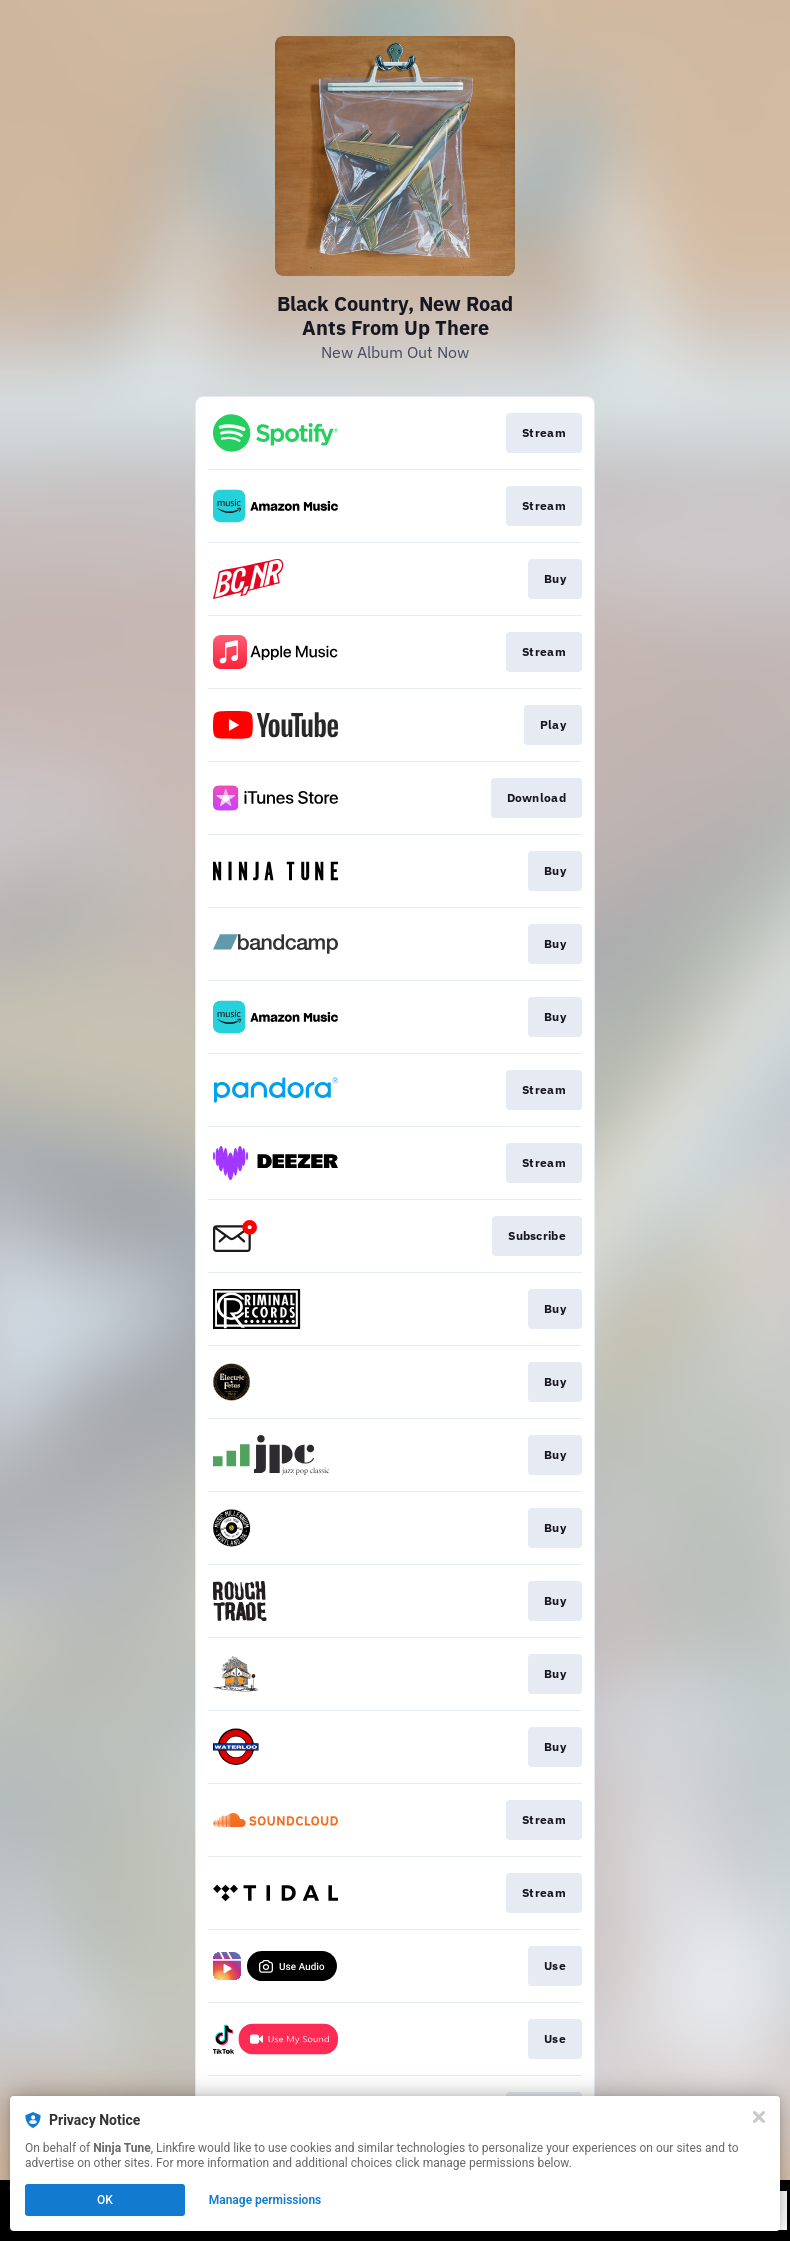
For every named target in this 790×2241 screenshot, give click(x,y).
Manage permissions (265, 2200)
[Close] (759, 2117)
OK (105, 2200)
